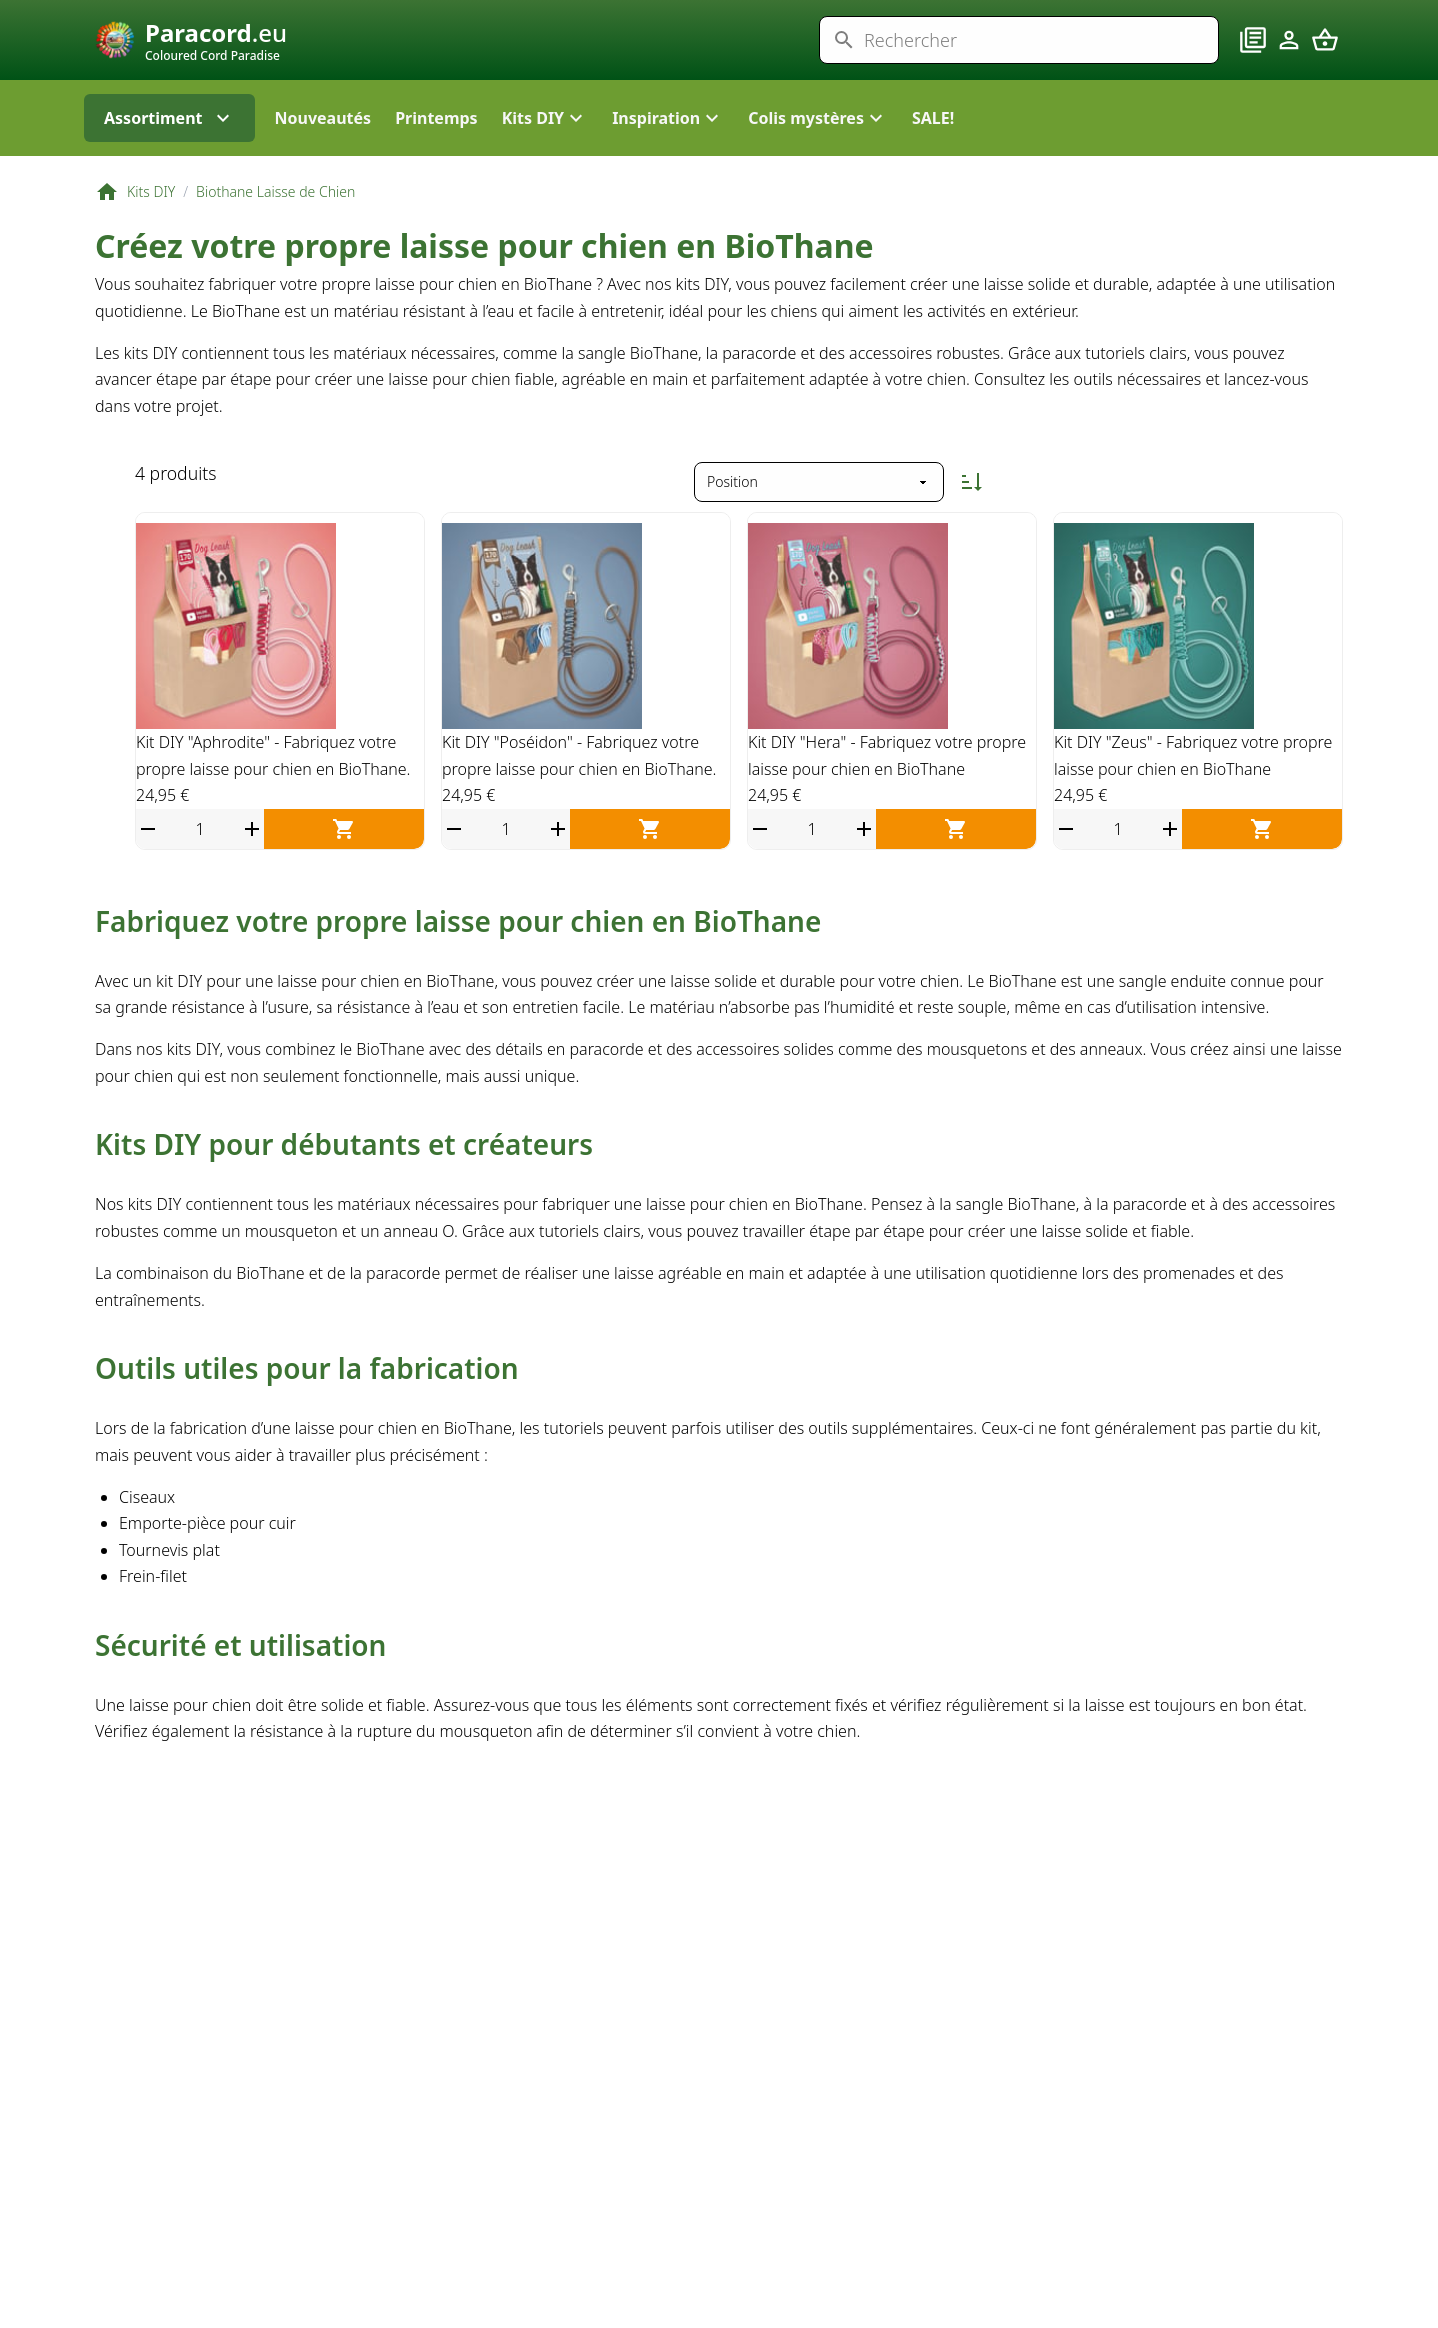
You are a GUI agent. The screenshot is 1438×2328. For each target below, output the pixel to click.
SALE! (933, 160)
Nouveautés (323, 160)
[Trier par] (819, 524)
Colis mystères (818, 160)
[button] (545, 160)
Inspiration (668, 160)
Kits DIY (545, 160)
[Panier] (1325, 61)
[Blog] (1253, 61)
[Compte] (1289, 61)
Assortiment (169, 160)
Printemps (436, 160)
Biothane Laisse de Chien (275, 233)
